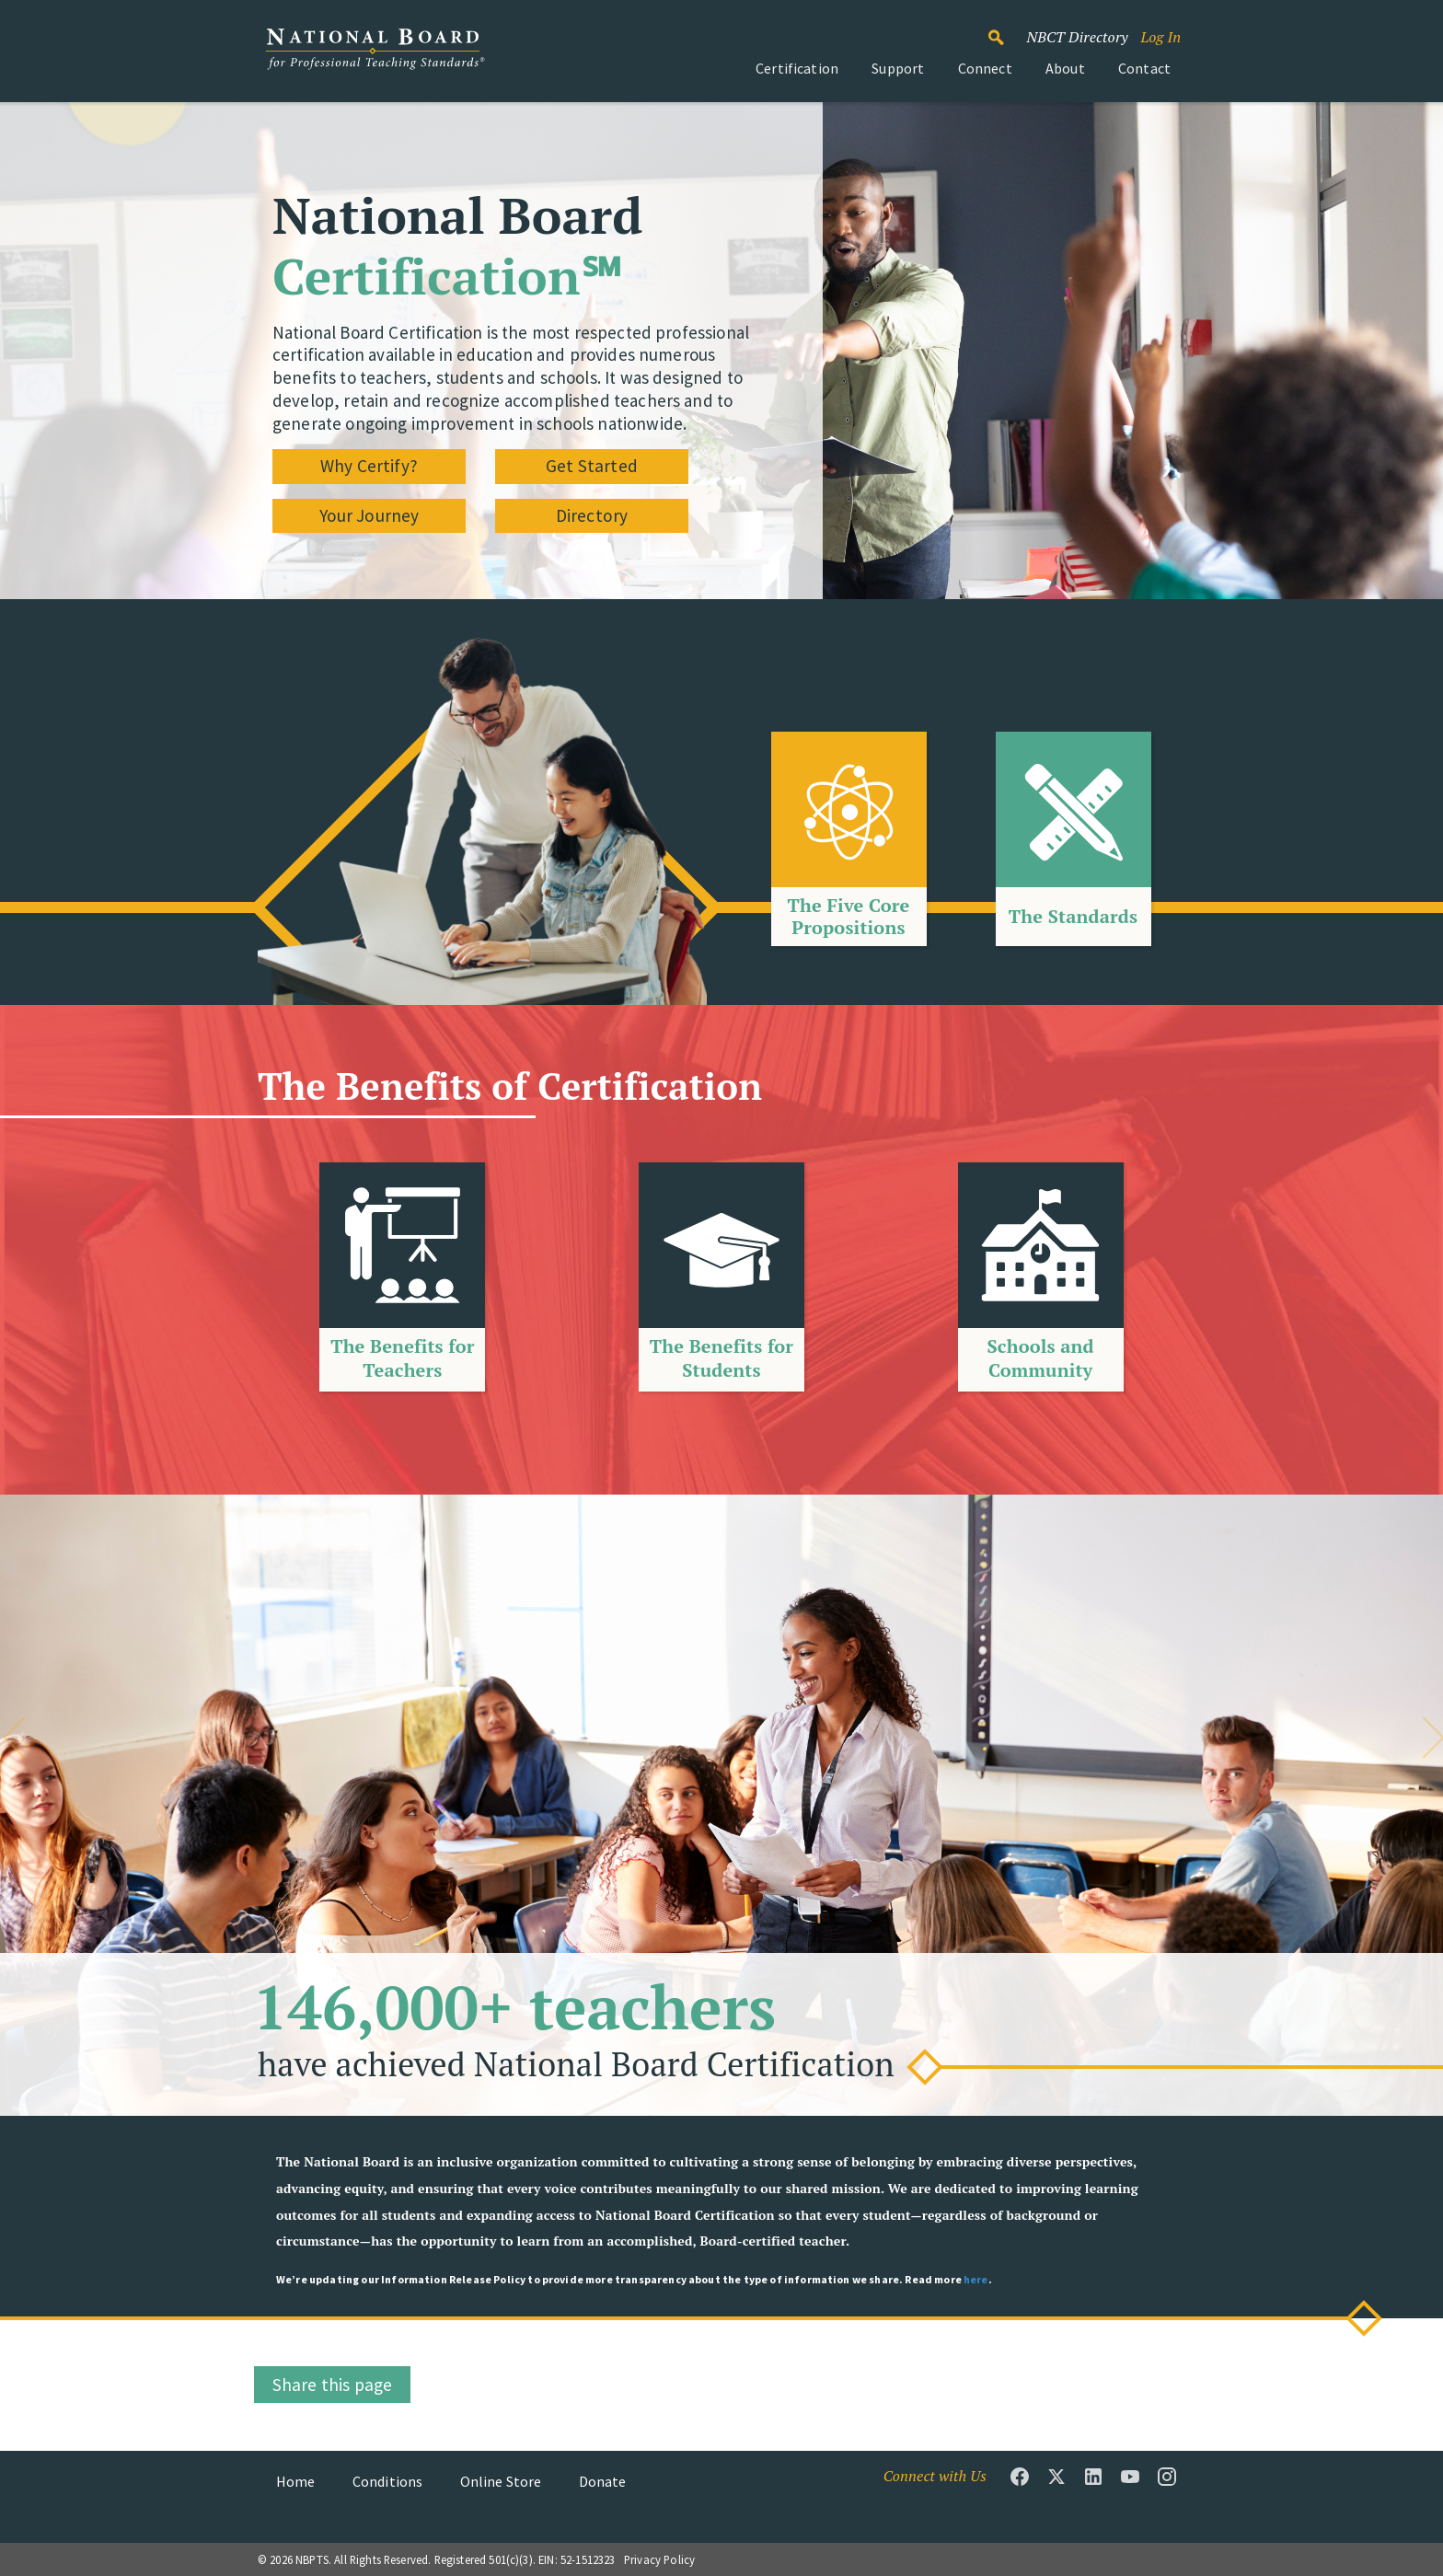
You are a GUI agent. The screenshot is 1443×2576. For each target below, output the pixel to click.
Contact (1144, 68)
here (976, 2279)
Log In (1160, 37)
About (1065, 68)
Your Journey (369, 515)
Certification (797, 68)
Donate (603, 2481)
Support (898, 68)
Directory (592, 515)
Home (296, 2481)
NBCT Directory (1076, 37)
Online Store (501, 2481)
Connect (985, 68)
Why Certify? (369, 466)
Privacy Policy (659, 2559)
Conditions (387, 2481)
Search (1006, 29)
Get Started (592, 466)
